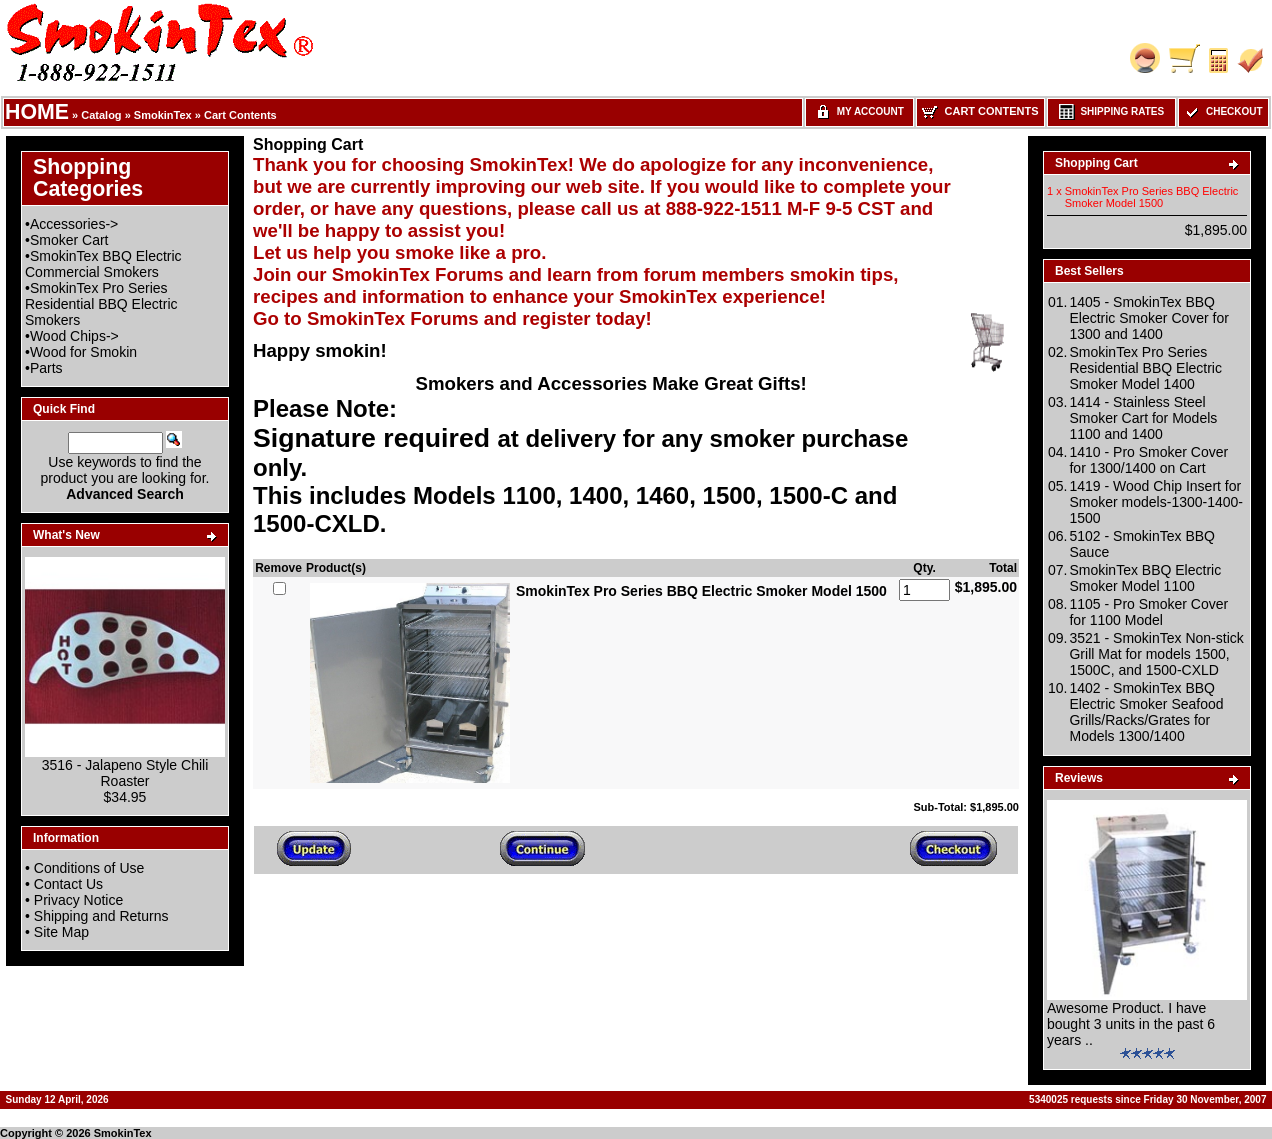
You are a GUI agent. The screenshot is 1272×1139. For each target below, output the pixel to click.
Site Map (61, 932)
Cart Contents (240, 115)
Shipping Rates (1111, 111)
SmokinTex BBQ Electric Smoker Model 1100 (1145, 578)
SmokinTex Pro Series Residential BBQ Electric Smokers (101, 304)
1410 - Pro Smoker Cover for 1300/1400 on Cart (1148, 460)
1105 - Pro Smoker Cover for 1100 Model (1148, 612)
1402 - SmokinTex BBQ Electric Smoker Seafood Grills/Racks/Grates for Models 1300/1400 (1146, 712)
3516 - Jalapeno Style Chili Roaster (125, 773)
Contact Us (68, 884)
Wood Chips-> (74, 336)
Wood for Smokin (83, 352)
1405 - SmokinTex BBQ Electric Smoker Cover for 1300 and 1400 (1148, 318)
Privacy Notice (78, 900)
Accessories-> (74, 224)
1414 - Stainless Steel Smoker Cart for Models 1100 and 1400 (1143, 418)
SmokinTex (163, 115)
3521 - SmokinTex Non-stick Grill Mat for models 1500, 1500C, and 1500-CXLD (1156, 654)
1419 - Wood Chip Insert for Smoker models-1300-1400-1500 (1156, 502)
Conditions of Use (89, 868)
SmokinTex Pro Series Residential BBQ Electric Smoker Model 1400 (1145, 368)
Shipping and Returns (101, 916)
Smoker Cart (69, 240)
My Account (859, 111)
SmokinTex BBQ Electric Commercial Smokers (103, 264)
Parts (46, 368)
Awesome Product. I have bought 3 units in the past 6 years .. (1131, 1024)
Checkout (1223, 111)
